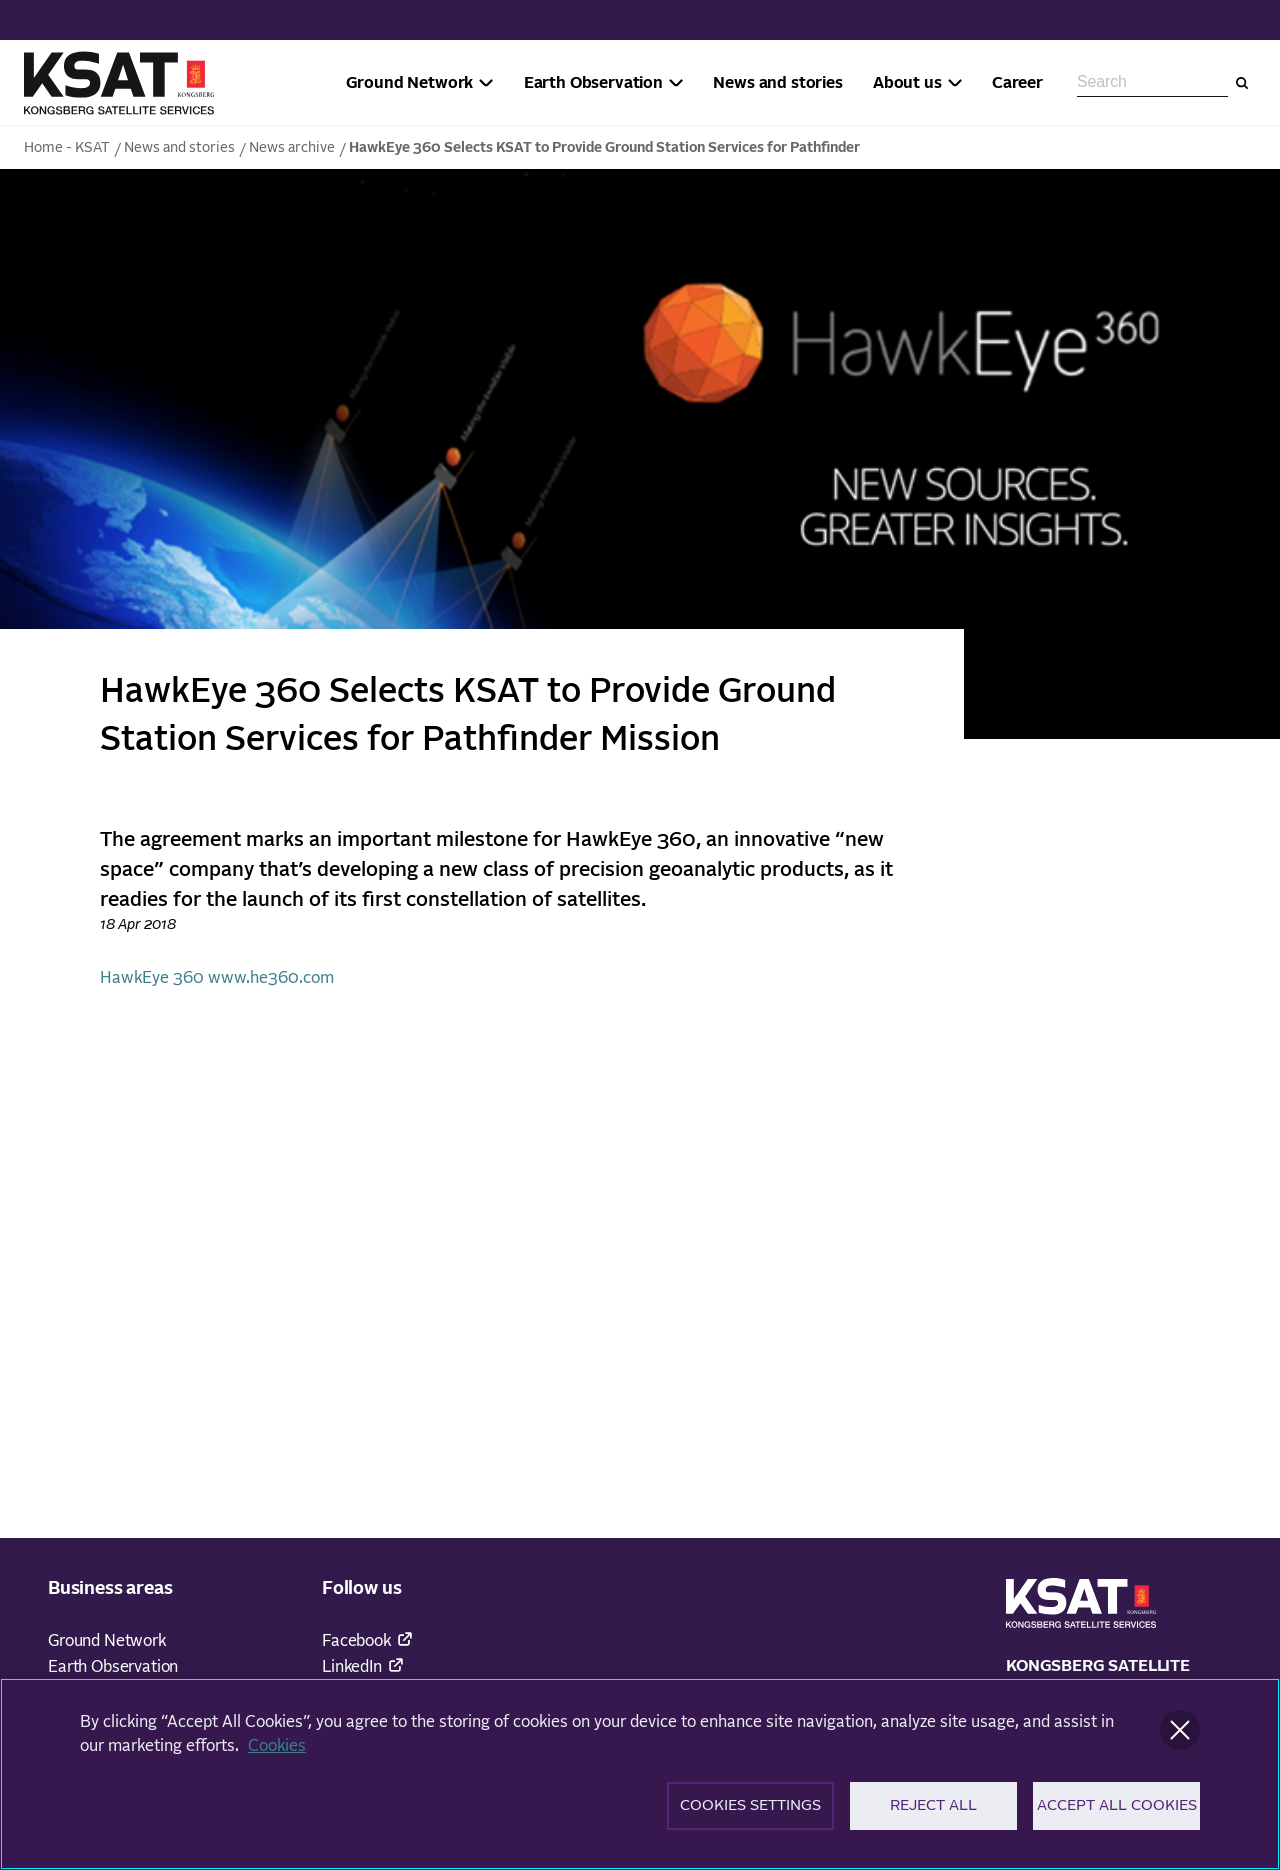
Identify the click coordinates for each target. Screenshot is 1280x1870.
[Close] (1180, 1736)
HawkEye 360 (152, 978)
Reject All (933, 1812)
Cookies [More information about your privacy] (277, 1752)
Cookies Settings (750, 1812)
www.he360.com (271, 978)
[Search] (1242, 83)
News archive (292, 148)
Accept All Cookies (1117, 1812)
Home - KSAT (67, 148)
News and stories (179, 148)
